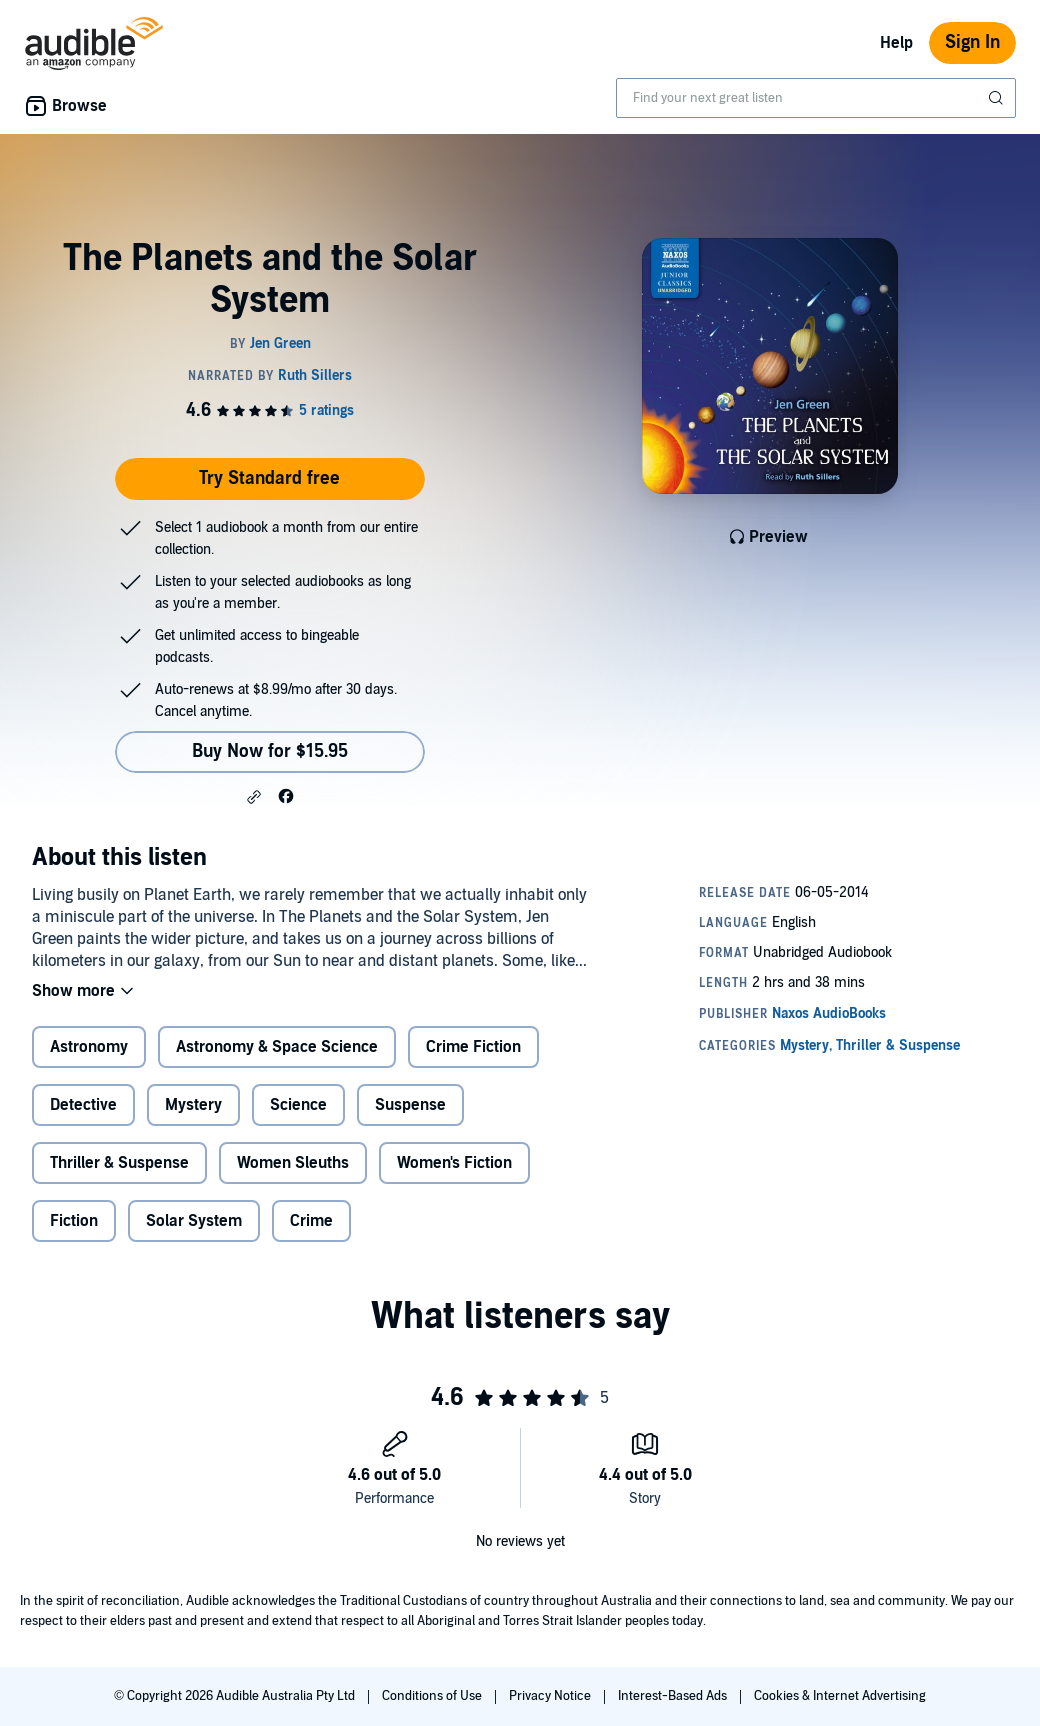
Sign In (972, 42)
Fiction (74, 1221)
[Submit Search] (998, 98)
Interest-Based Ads (674, 1696)
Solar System (194, 1221)
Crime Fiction (473, 1047)
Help (896, 43)
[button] (254, 797)
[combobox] (816, 98)
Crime (311, 1221)
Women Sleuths (293, 1163)
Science (298, 1105)
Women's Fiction (454, 1163)
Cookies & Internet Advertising (840, 1696)
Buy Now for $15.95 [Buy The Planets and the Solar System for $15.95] (270, 751)
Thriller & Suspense (119, 1163)
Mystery (193, 1105)
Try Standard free (269, 478)
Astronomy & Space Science (277, 1047)
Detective (83, 1105)
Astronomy (89, 1047)
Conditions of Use (433, 1696)
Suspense (410, 1105)
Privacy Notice (551, 1696)
